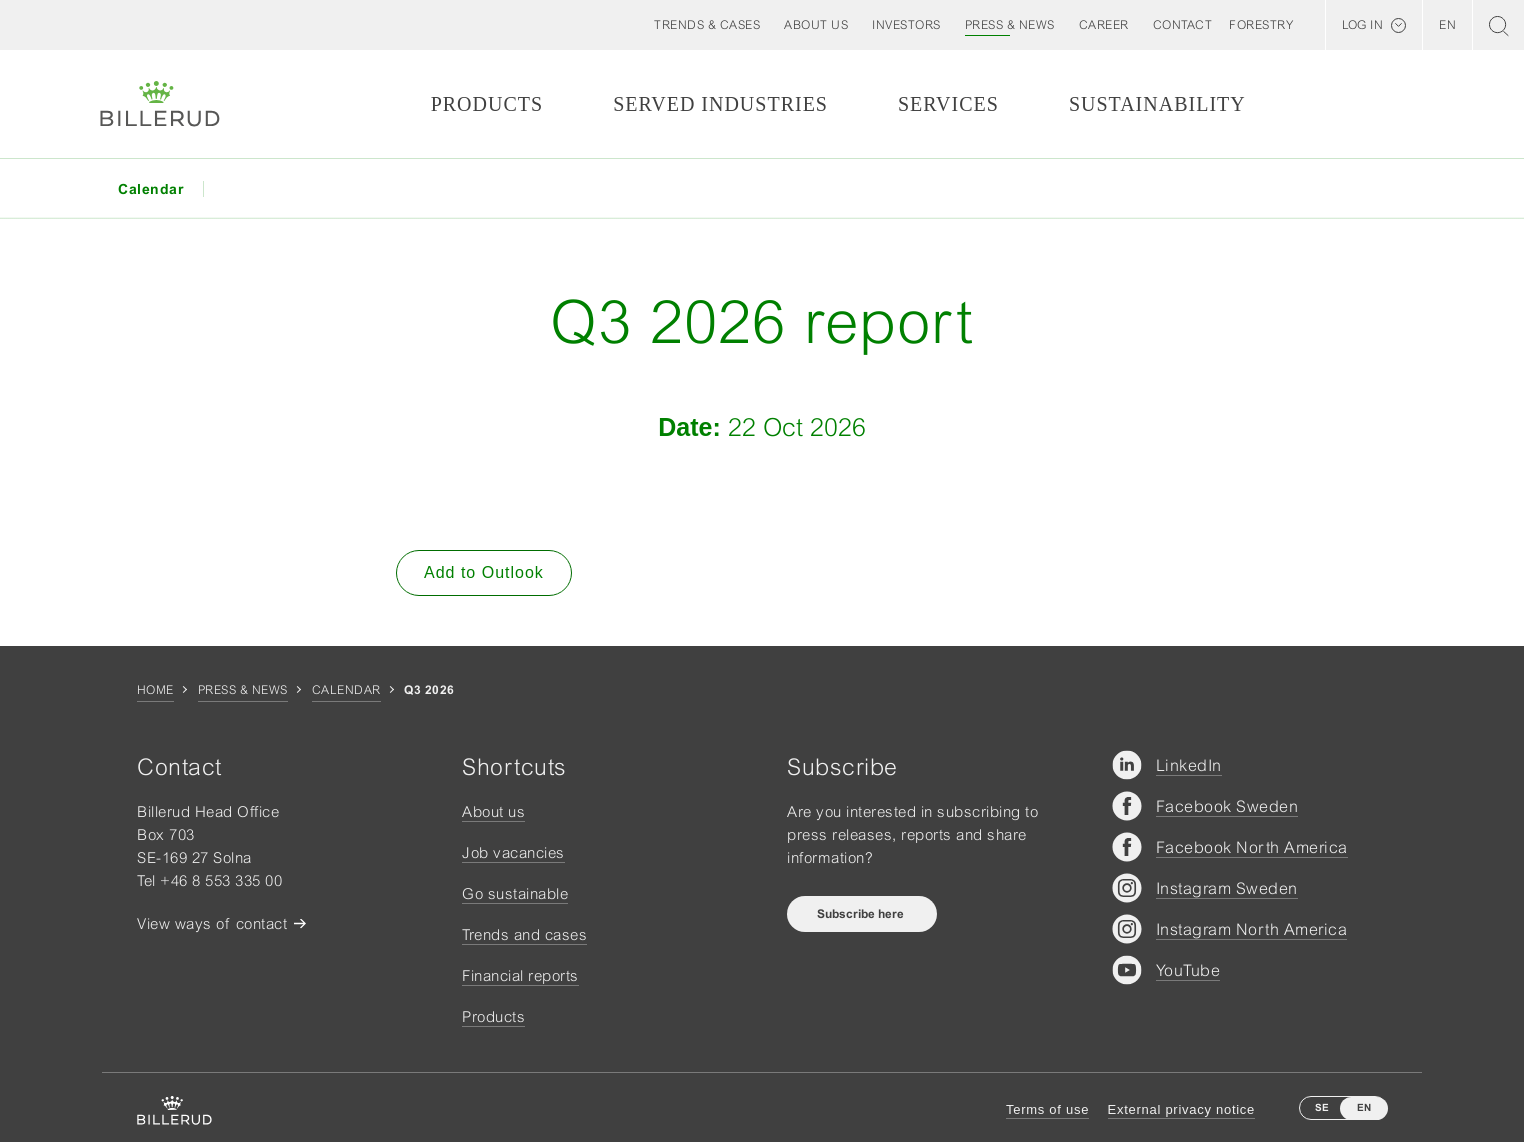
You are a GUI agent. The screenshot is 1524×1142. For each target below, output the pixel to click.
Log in (1362, 25)
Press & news (243, 690)
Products (487, 104)
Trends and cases (524, 934)
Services (948, 104)
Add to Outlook (484, 572)
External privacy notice (1181, 1109)
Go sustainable (515, 893)
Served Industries (720, 104)
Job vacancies (513, 852)
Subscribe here (862, 914)
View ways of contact (212, 923)
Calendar (346, 690)
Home (155, 690)
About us (493, 811)
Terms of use (1047, 1109)
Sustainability (1157, 104)
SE (1322, 1107)
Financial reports (520, 975)
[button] (816, 25)
